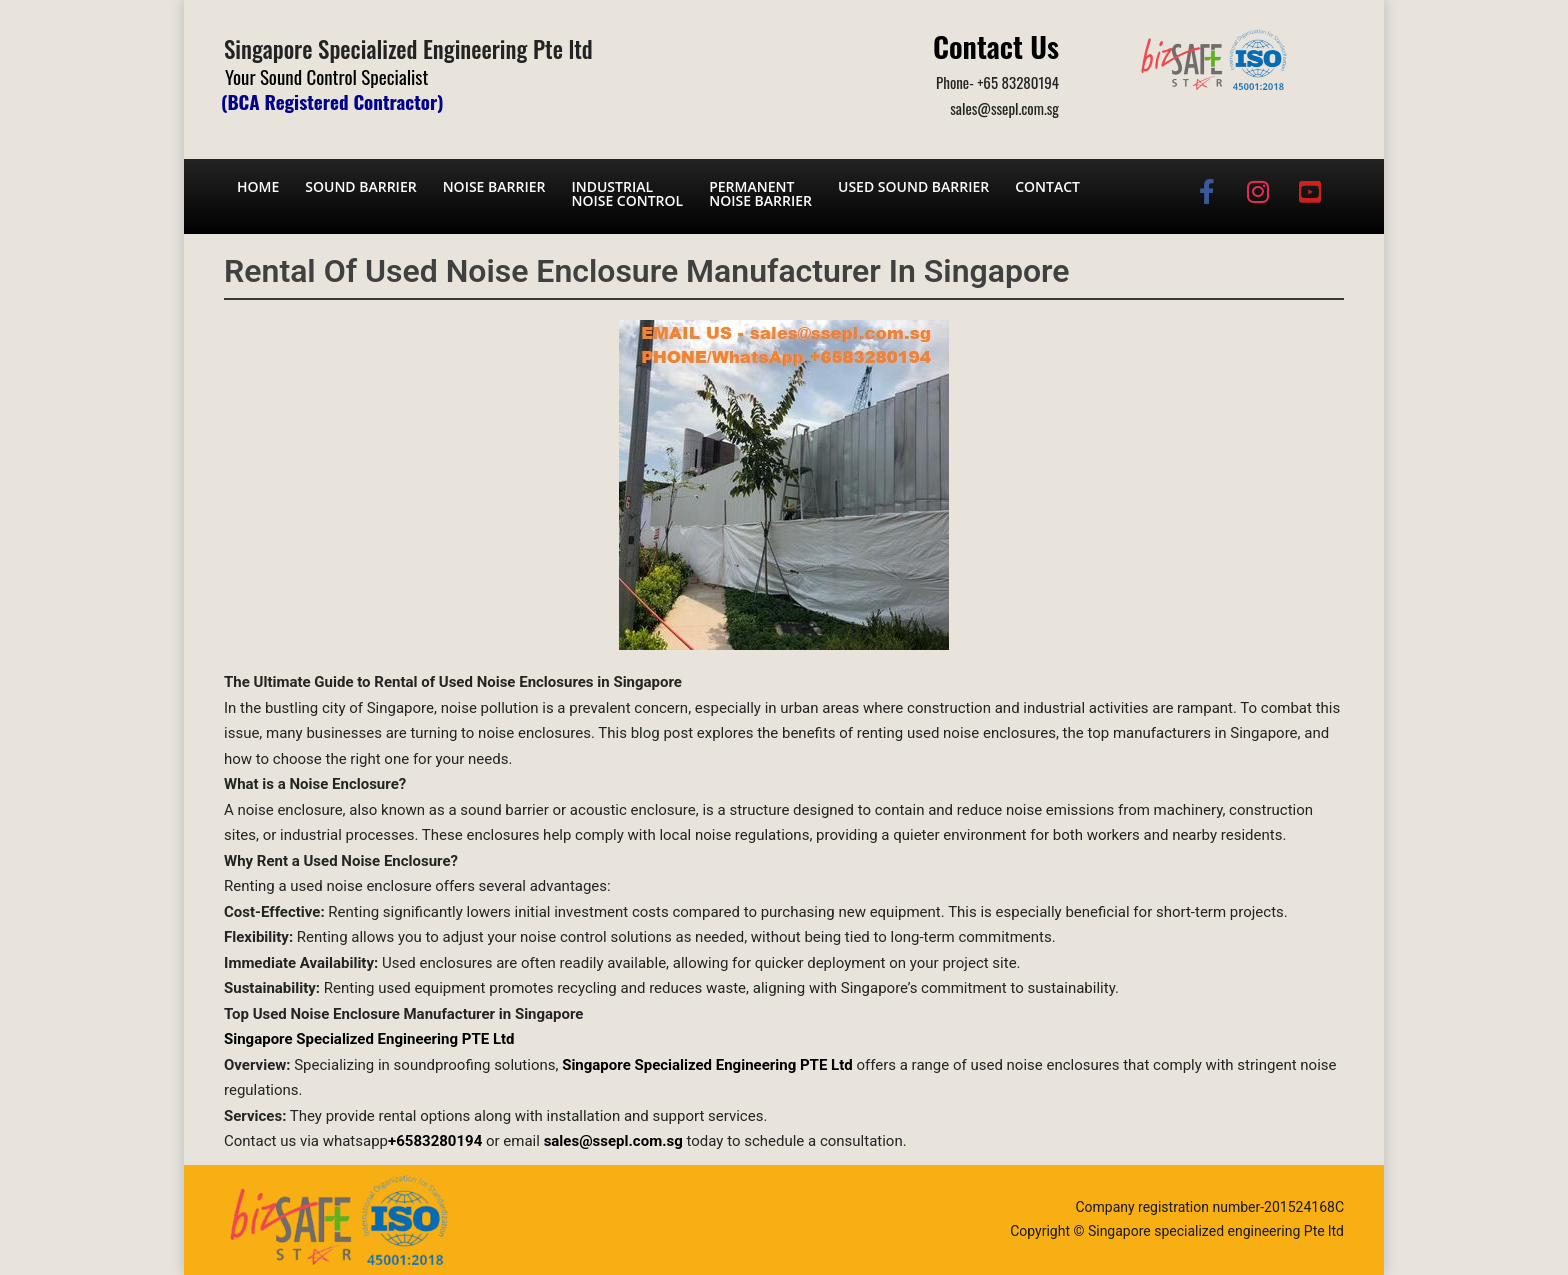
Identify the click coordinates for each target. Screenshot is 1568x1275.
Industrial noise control (627, 193)
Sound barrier (360, 186)
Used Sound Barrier (913, 186)
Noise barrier (494, 186)
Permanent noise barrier (760, 193)
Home (258, 186)
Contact (1047, 186)
